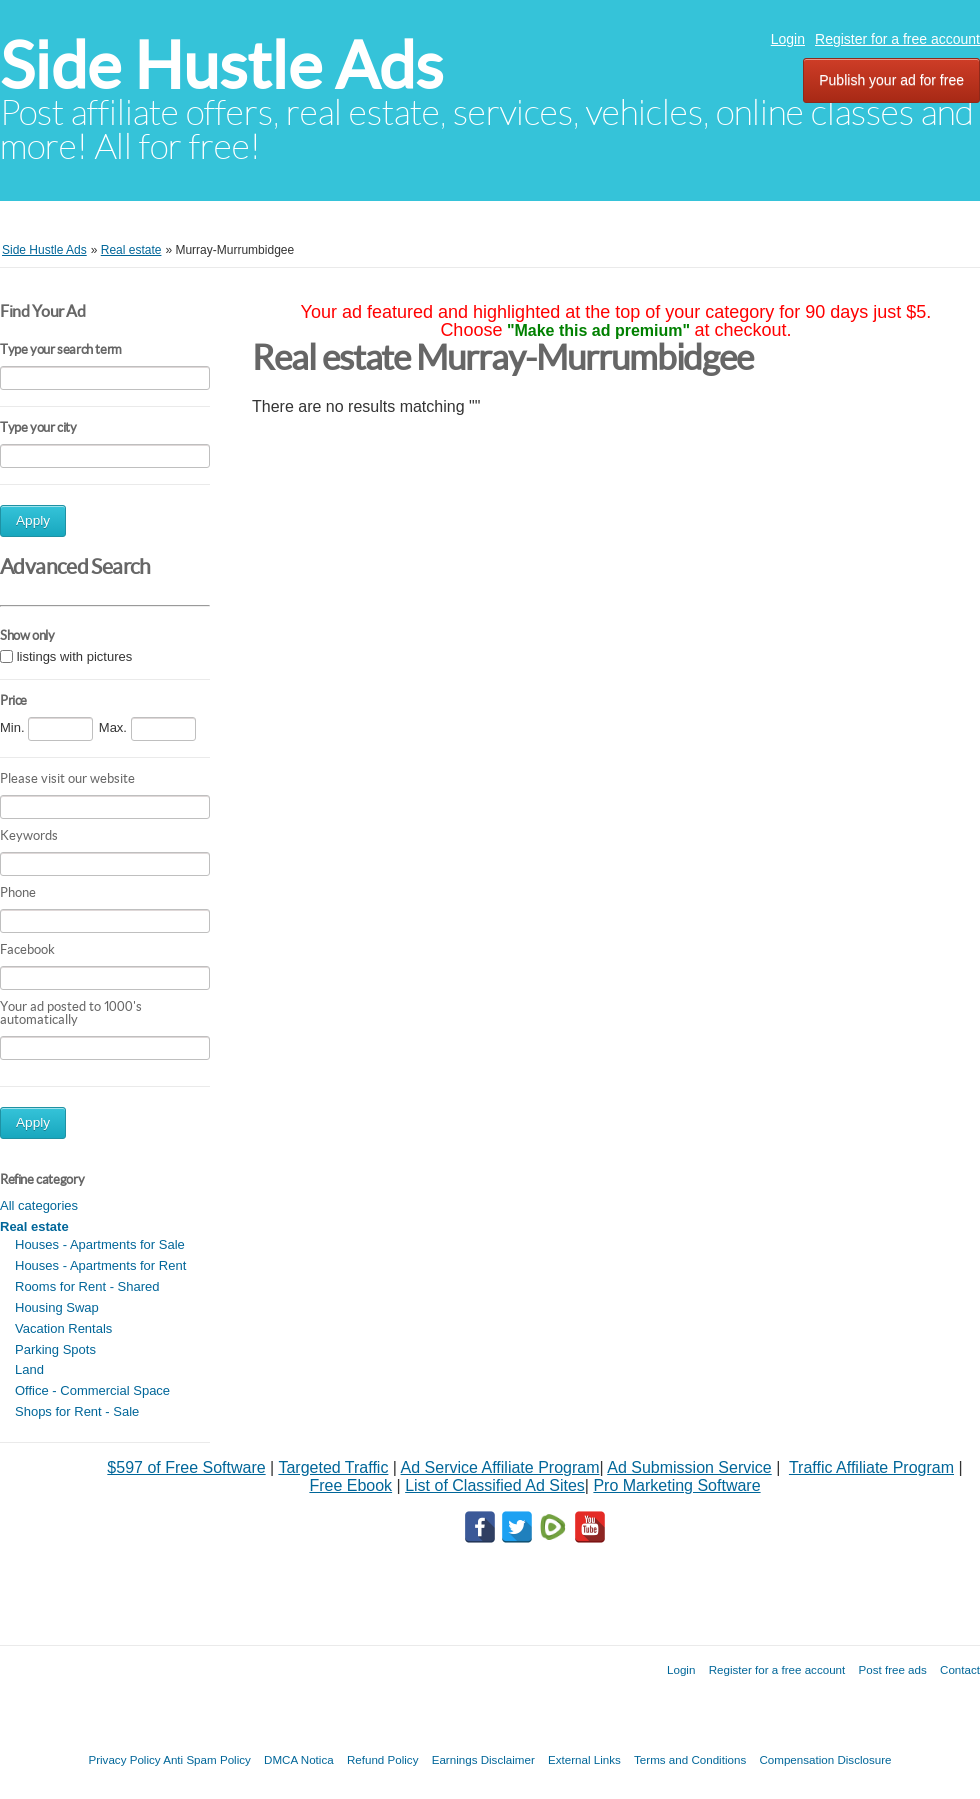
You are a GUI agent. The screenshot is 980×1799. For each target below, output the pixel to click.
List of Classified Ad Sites (495, 1485)
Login (788, 39)
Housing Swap (57, 1307)
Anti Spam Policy (207, 1759)
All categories (39, 1205)
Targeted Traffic (333, 1467)
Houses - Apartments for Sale (100, 1244)
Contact (960, 1669)
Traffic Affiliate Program (871, 1467)
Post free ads (892, 1669)
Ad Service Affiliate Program (500, 1467)
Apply (33, 520)
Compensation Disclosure (825, 1759)
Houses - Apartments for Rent (100, 1265)
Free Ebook (350, 1485)
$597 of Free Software (186, 1467)
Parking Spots (55, 1349)
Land (29, 1369)
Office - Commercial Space (92, 1390)
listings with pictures (75, 656)
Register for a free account (897, 39)
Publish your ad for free (891, 80)
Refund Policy (383, 1759)
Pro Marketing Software (676, 1485)
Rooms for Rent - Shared (87, 1286)
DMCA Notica (299, 1759)
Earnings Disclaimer (483, 1759)
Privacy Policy (124, 1759)
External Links (584, 1759)
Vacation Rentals (63, 1328)
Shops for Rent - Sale (77, 1411)
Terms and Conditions (690, 1759)
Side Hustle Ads (221, 65)
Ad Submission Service (689, 1467)
